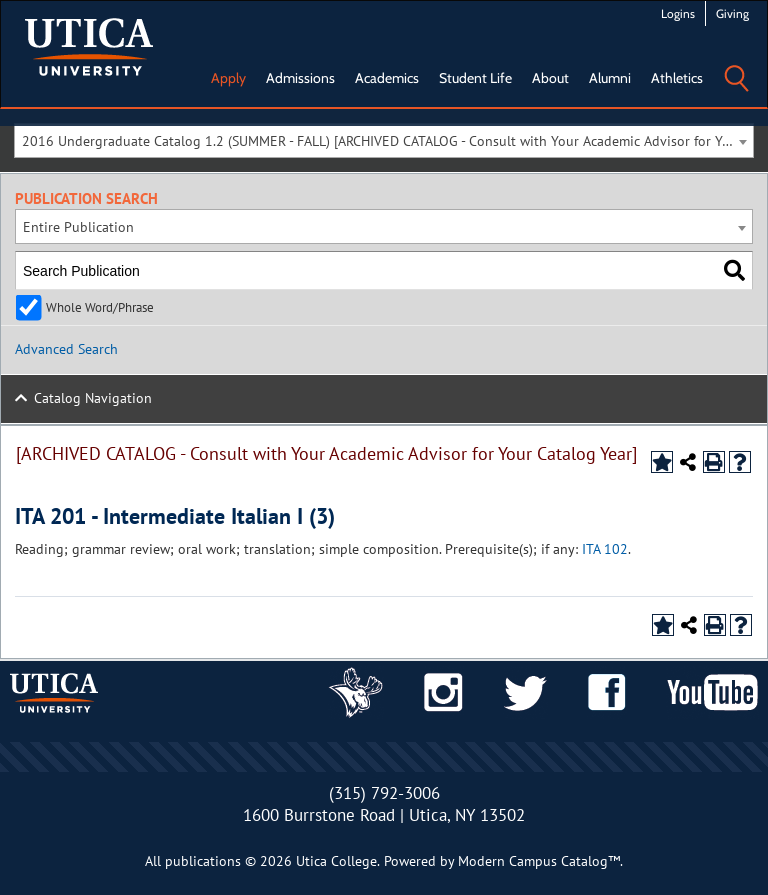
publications (203, 861)
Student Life (475, 78)
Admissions (300, 78)
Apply (228, 78)
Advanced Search (66, 349)
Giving (732, 13)
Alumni (610, 78)
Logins (678, 13)
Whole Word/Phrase (100, 307)
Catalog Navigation (93, 398)
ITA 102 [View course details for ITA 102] (605, 549)
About (550, 78)
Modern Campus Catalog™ (539, 861)
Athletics (677, 78)
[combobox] (384, 140)
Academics (387, 78)
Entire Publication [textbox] (78, 227)
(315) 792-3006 (384, 793)
